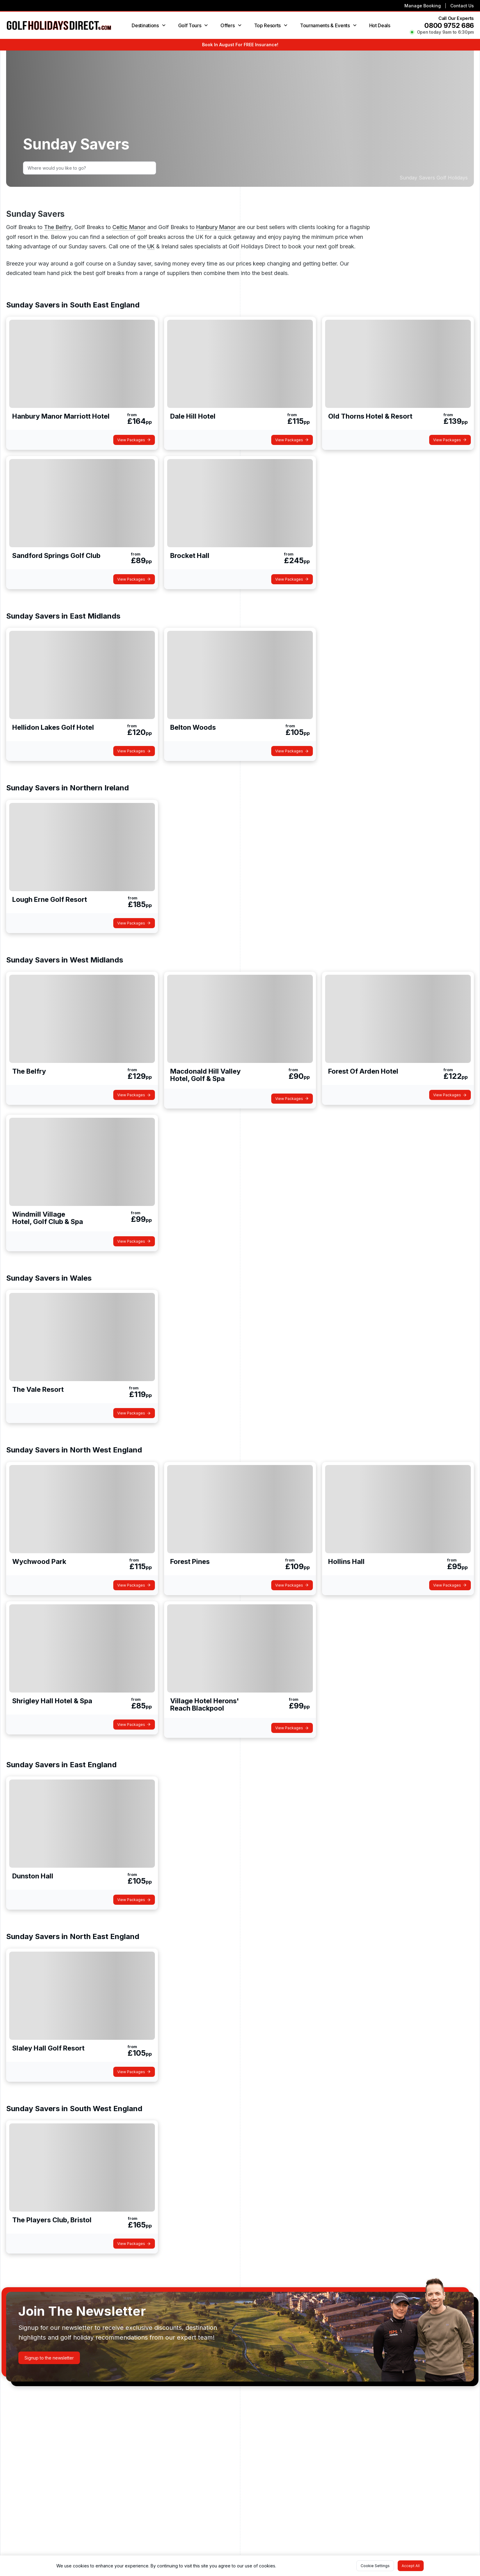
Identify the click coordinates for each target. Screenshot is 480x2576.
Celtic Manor (129, 227)
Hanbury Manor (216, 227)
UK (151, 246)
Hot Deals (379, 25)
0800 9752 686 (449, 25)
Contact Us (462, 5)
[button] (49, 2358)
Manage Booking (422, 5)
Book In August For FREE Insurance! (240, 44)
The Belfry (57, 227)
